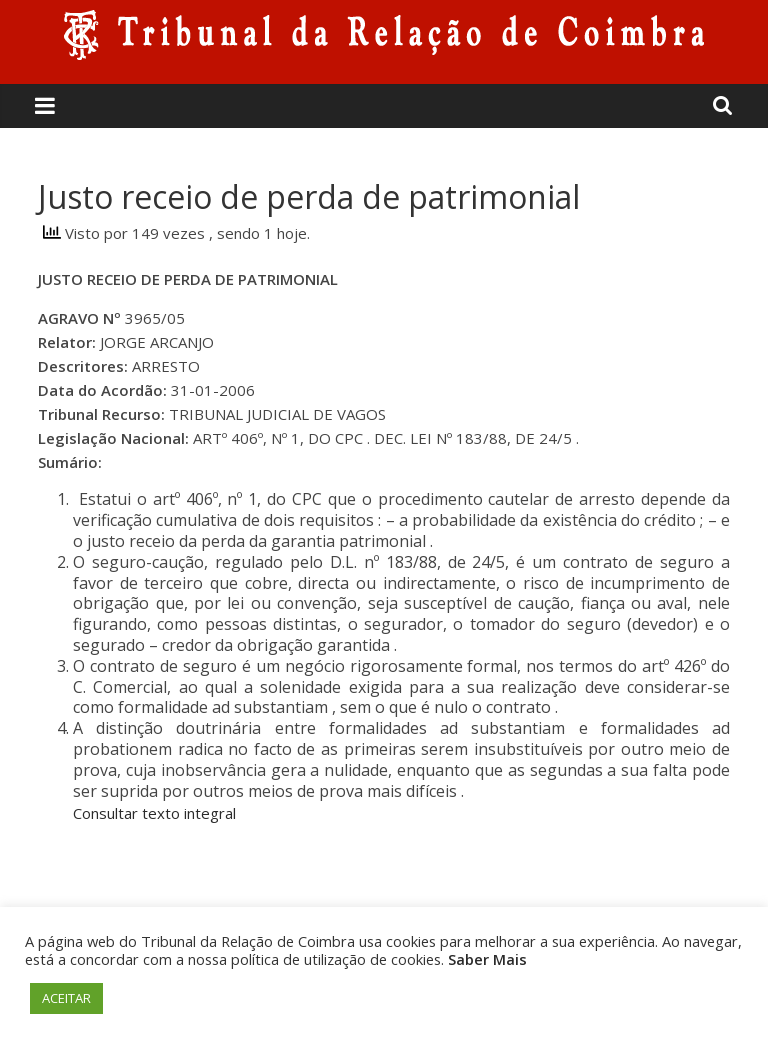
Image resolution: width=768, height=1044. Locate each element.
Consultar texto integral (154, 813)
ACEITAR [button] (66, 998)
